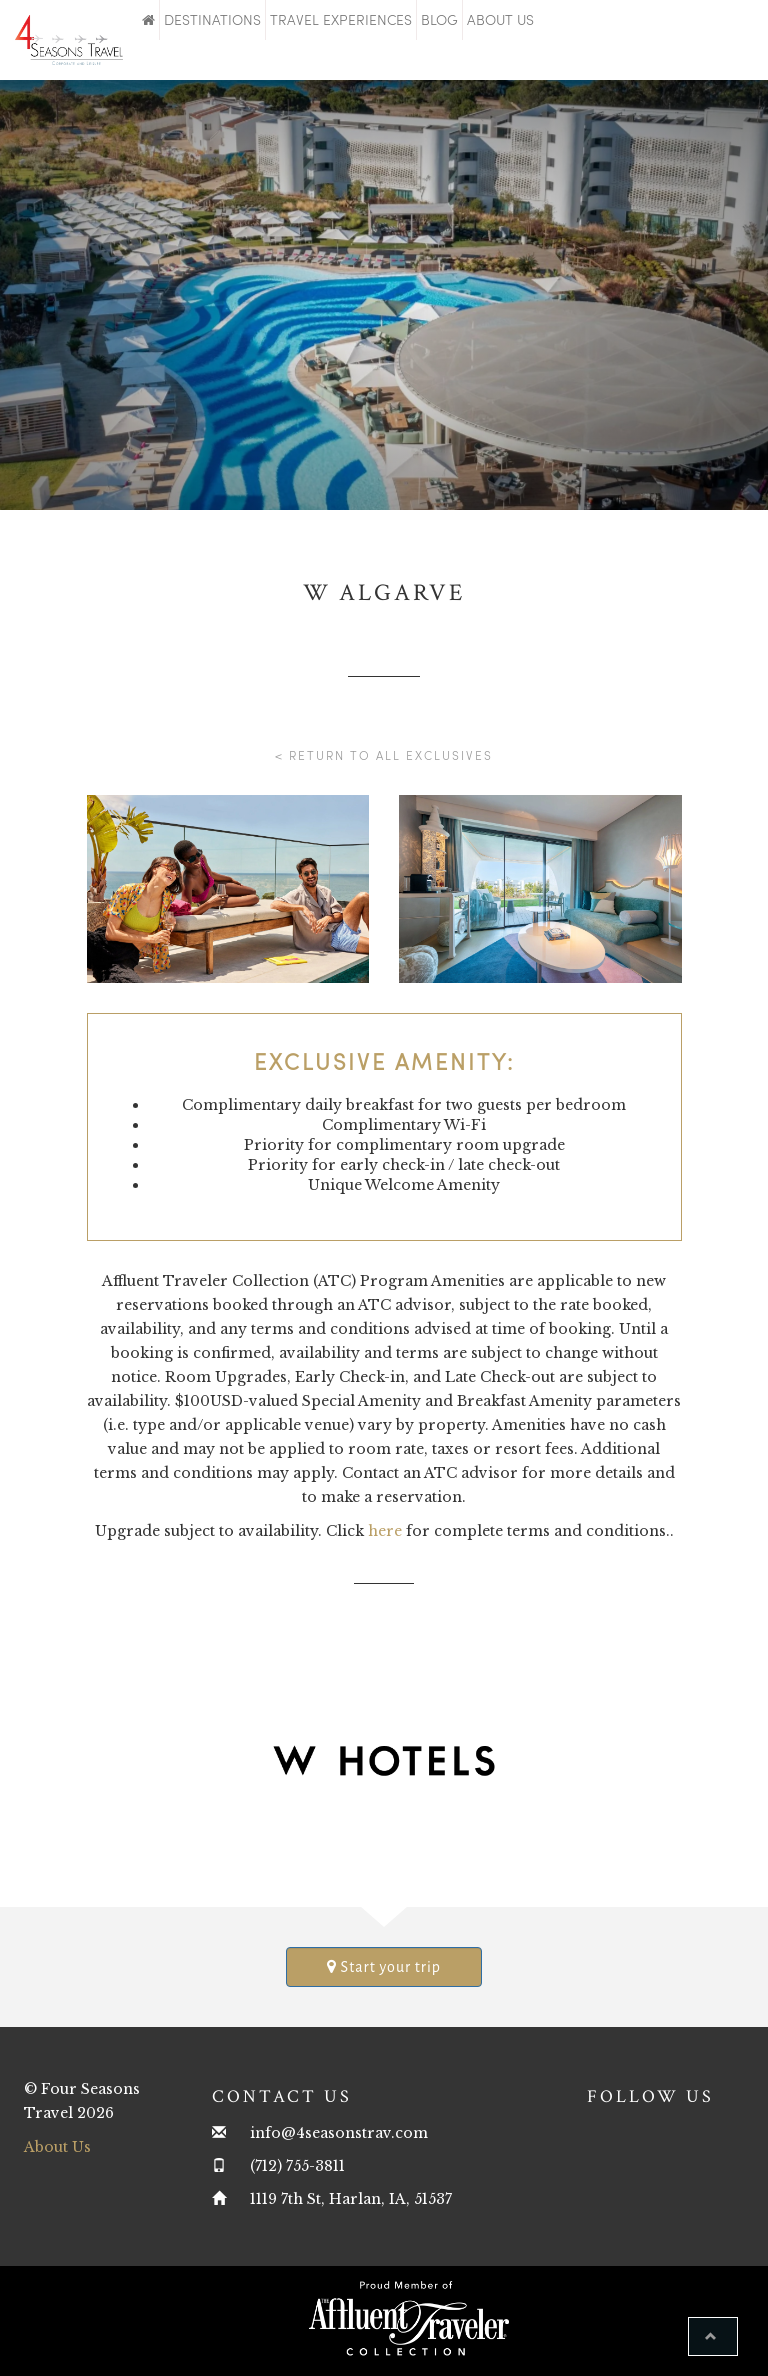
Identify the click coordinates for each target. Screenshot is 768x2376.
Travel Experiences (341, 19)
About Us (500, 19)
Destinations (212, 19)
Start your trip (384, 1966)
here (385, 1531)
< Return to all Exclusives (384, 755)
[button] (713, 2336)
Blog (439, 19)
